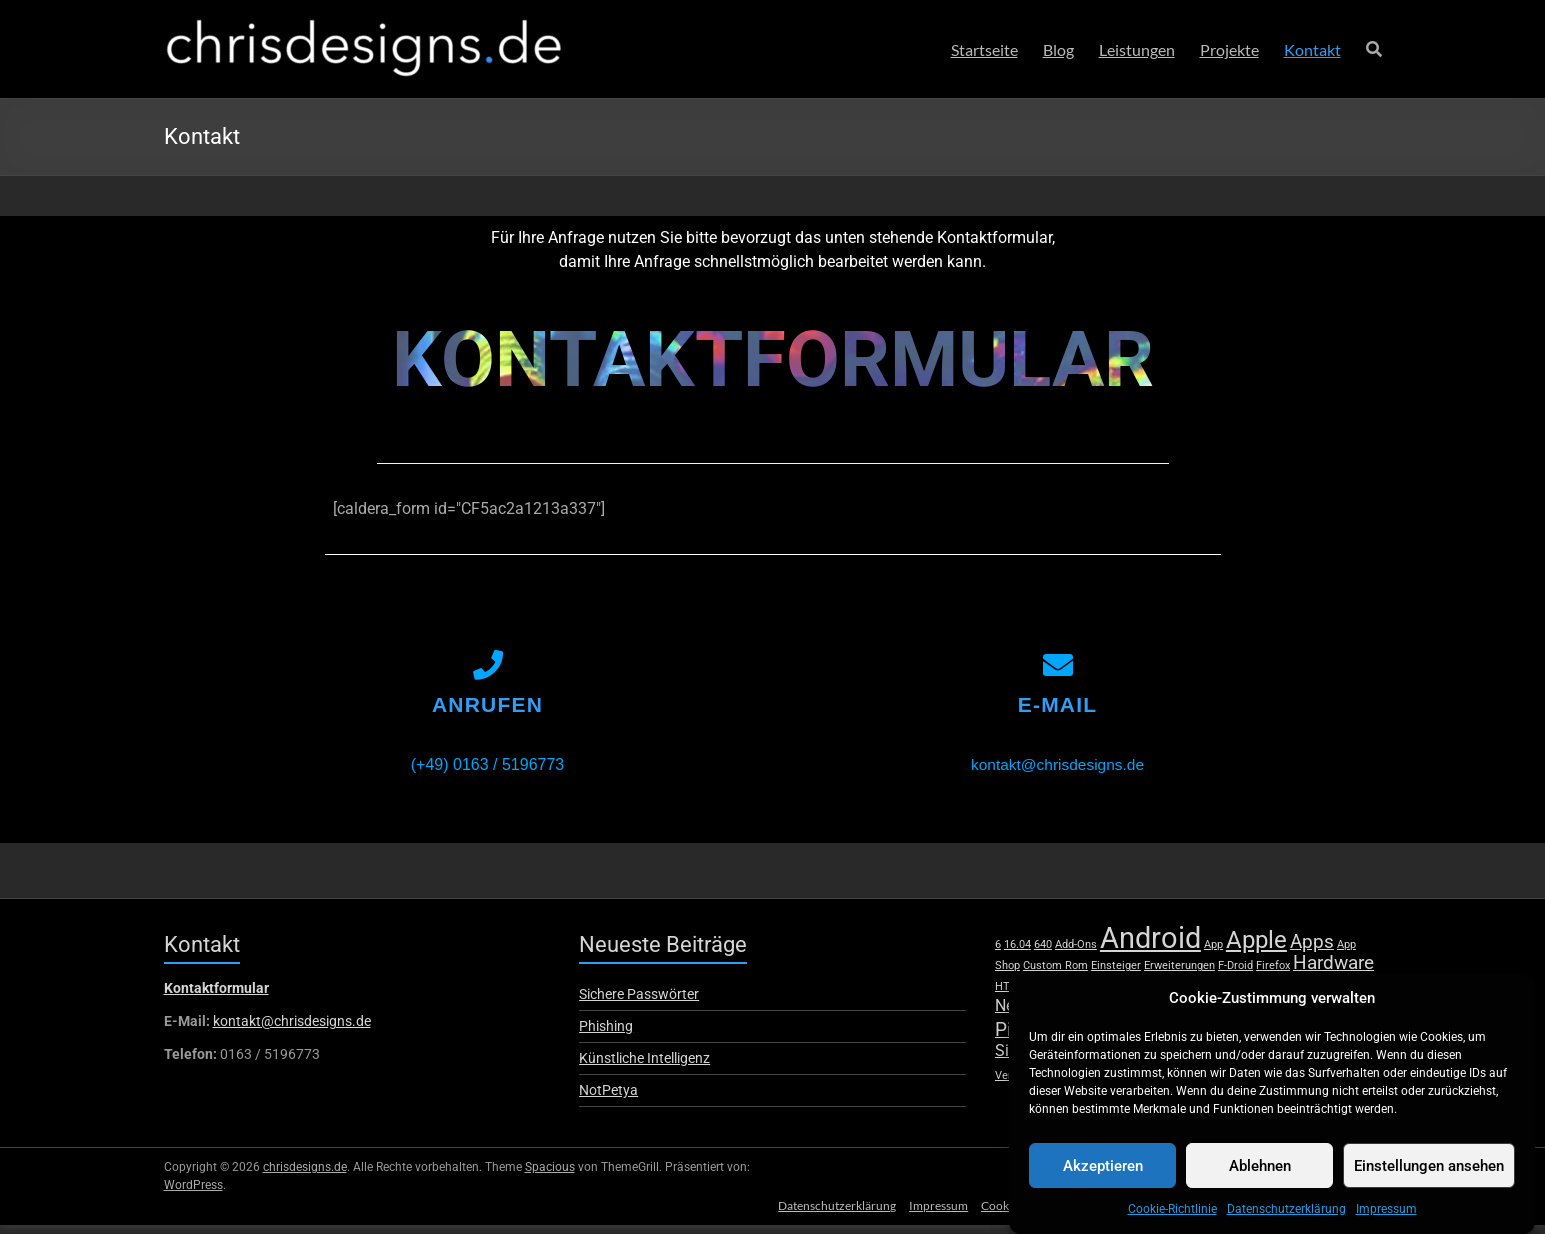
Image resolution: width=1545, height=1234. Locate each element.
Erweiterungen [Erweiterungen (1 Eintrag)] (1179, 974)
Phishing (606, 1035)
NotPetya (608, 1099)
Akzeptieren (1103, 1172)
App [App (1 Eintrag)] (1213, 953)
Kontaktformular (216, 997)
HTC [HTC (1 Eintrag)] (1006, 995)
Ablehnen (1260, 1172)
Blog (1058, 49)
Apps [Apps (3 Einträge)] (1312, 950)
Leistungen (1137, 49)
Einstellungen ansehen (1429, 1172)
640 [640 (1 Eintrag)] (1043, 953)
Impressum (1386, 1215)
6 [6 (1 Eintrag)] (998, 953)
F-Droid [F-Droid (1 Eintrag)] (1235, 974)
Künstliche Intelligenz (644, 1067)
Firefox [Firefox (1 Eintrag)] (1273, 974)
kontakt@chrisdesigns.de (1057, 773)
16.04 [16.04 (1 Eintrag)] (1017, 953)
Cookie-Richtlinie (1172, 1215)
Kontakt (1312, 49)
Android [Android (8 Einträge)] (1150, 947)
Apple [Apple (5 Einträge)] (1256, 948)
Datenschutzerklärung (1286, 1215)
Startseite (984, 49)
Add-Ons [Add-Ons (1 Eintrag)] (1076, 953)
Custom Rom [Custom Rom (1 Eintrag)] (1055, 974)
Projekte (1229, 49)
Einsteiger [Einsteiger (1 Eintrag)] (1116, 974)
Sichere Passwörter (639, 1003)
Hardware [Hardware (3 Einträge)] (1333, 971)
